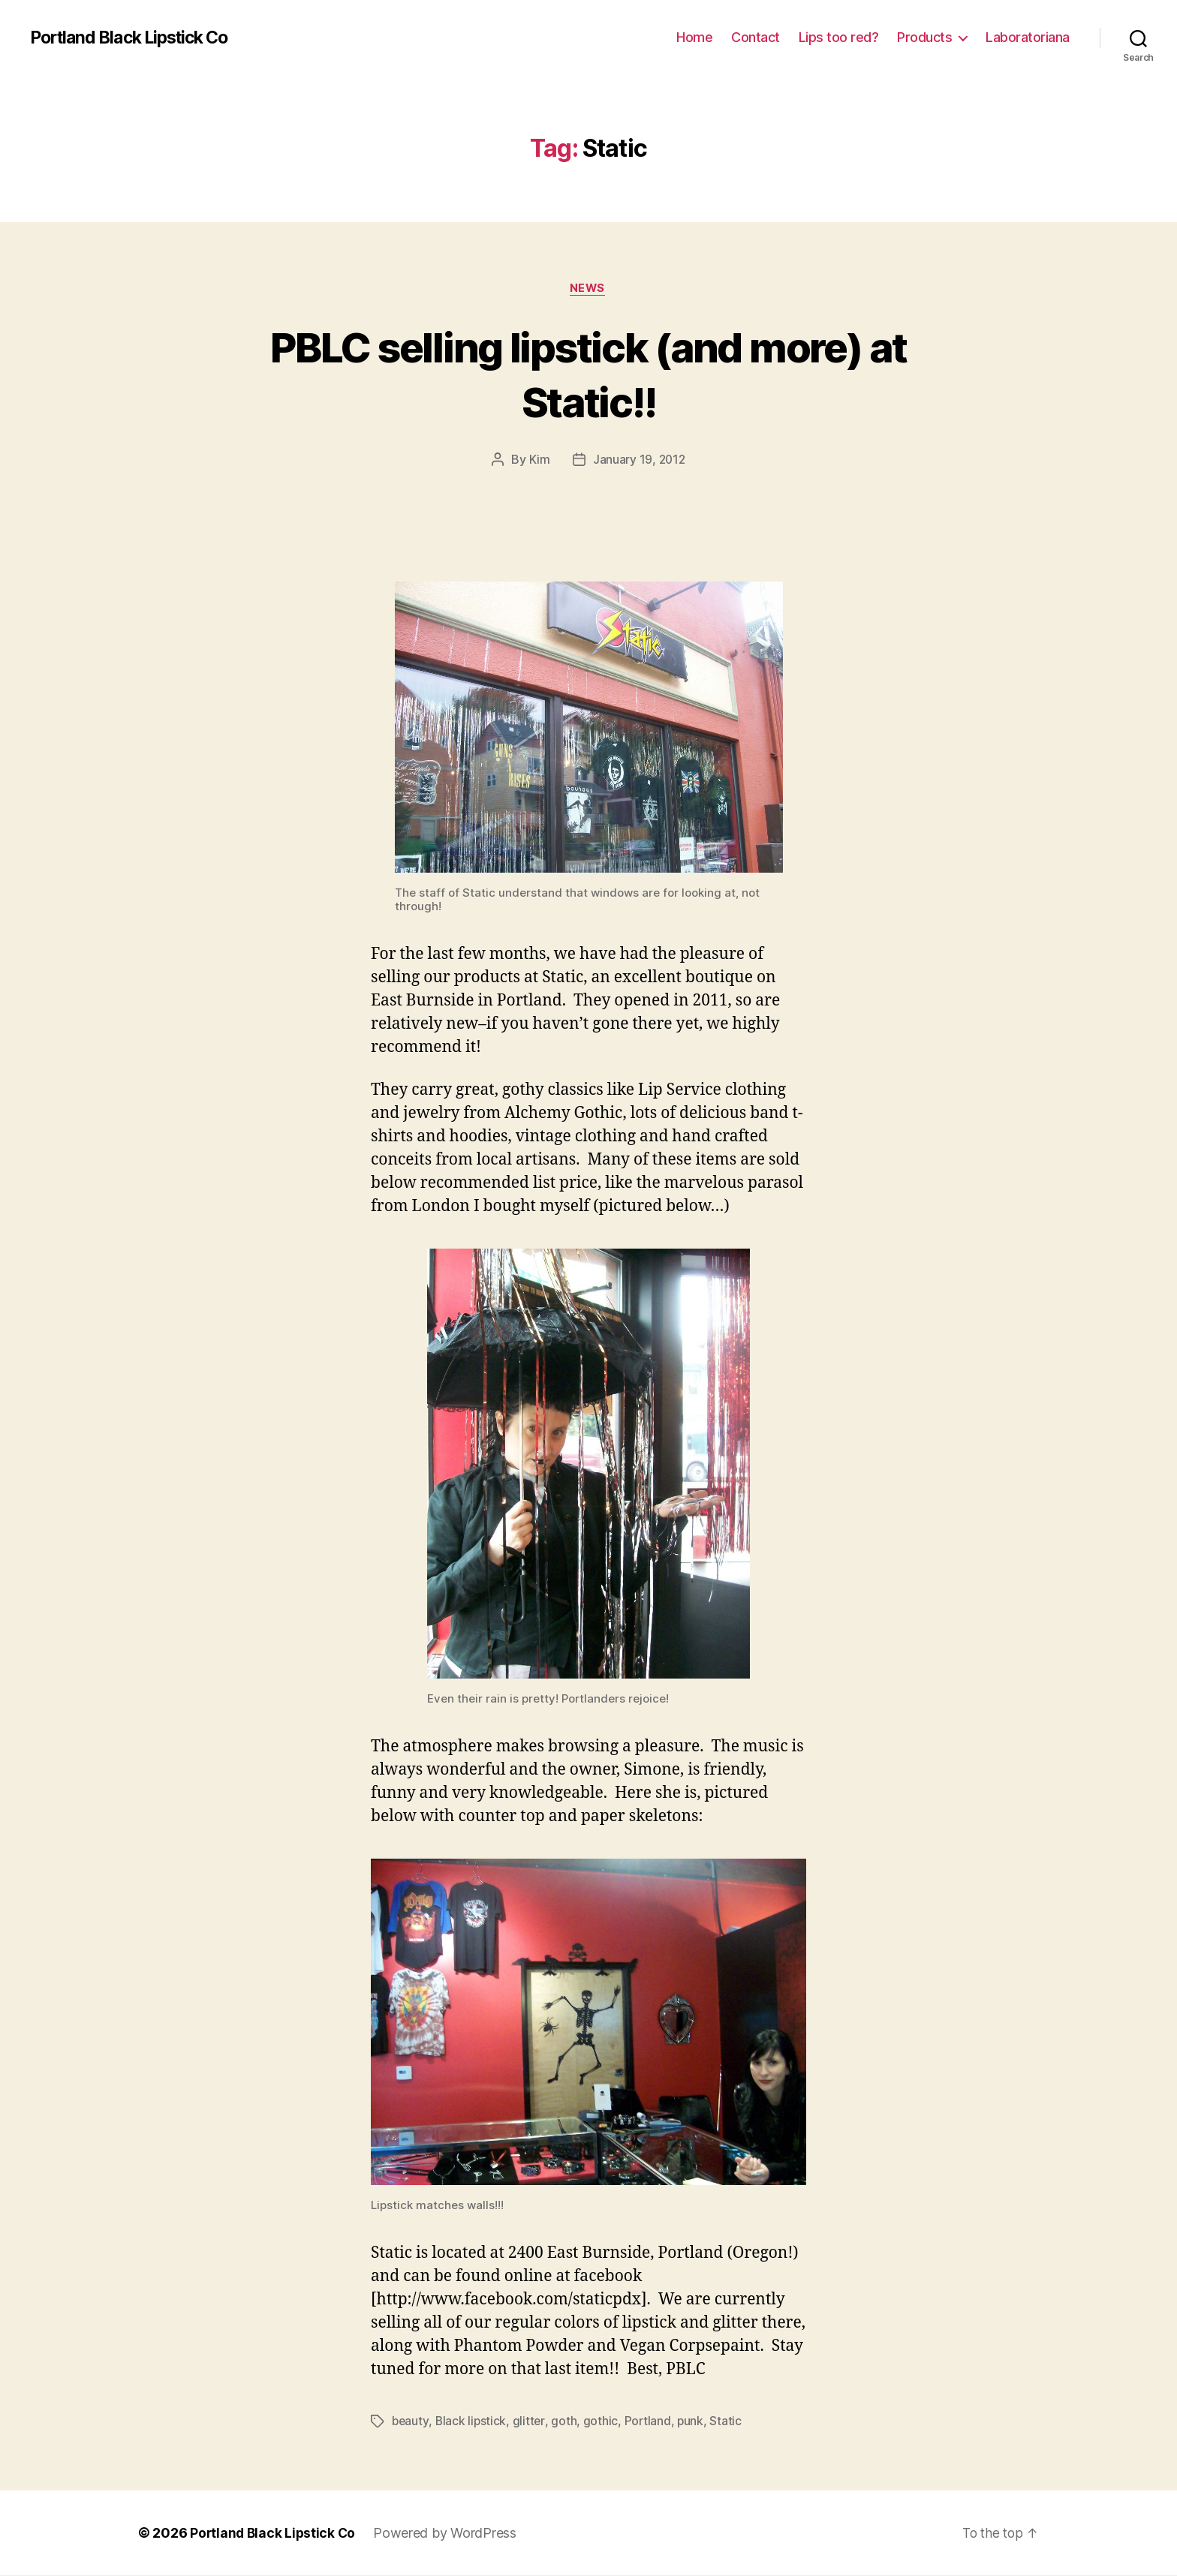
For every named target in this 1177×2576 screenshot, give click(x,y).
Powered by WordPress (448, 2533)
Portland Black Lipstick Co (136, 38)
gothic (602, 2422)
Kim (538, 460)
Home (694, 37)
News (588, 289)
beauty (410, 2422)
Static (729, 2422)
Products (924, 37)
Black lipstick (472, 2422)
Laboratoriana (1028, 37)
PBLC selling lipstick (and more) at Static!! (589, 373)
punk (693, 2422)
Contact (755, 37)
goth (566, 2422)
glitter (531, 2422)
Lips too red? (839, 37)
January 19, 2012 (639, 460)
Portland (649, 2422)
